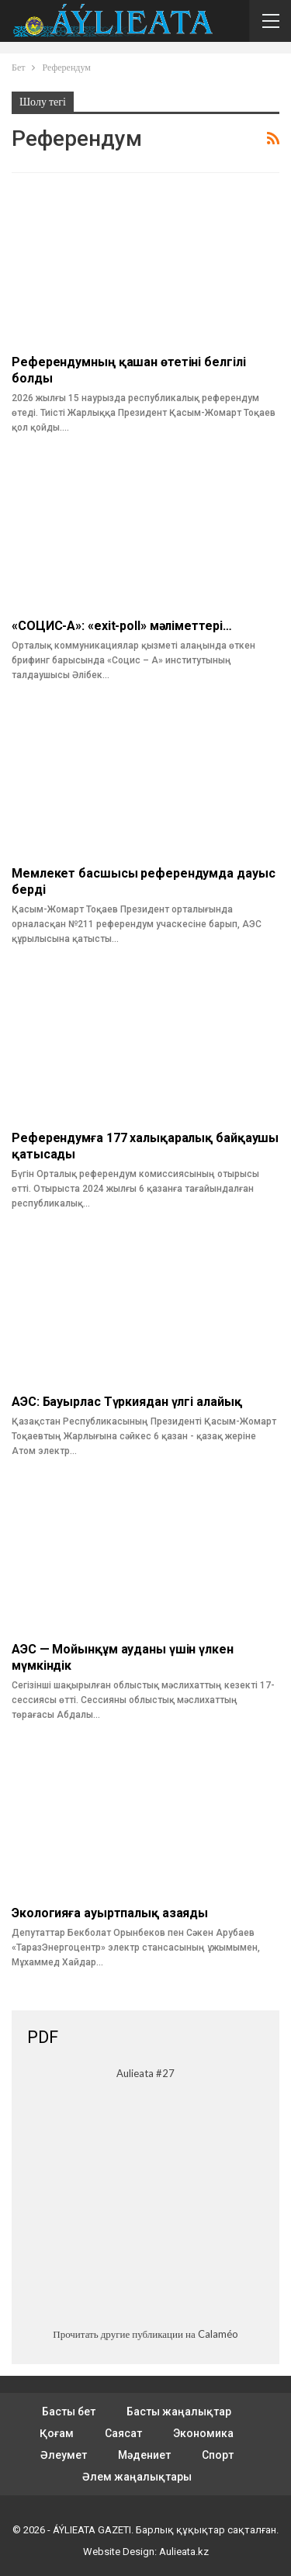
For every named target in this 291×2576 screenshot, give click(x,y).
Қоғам (57, 2433)
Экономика (203, 2433)
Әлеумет (63, 2455)
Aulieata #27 (145, 2073)
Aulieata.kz (184, 2551)
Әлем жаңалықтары (137, 2476)
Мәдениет (144, 2455)
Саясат (123, 2433)
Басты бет (68, 2411)
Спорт (218, 2455)
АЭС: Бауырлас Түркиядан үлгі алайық (127, 1401)
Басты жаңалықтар (178, 2411)
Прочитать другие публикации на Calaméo (145, 2334)
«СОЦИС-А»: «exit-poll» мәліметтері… (122, 625)
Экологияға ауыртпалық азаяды (110, 1913)
